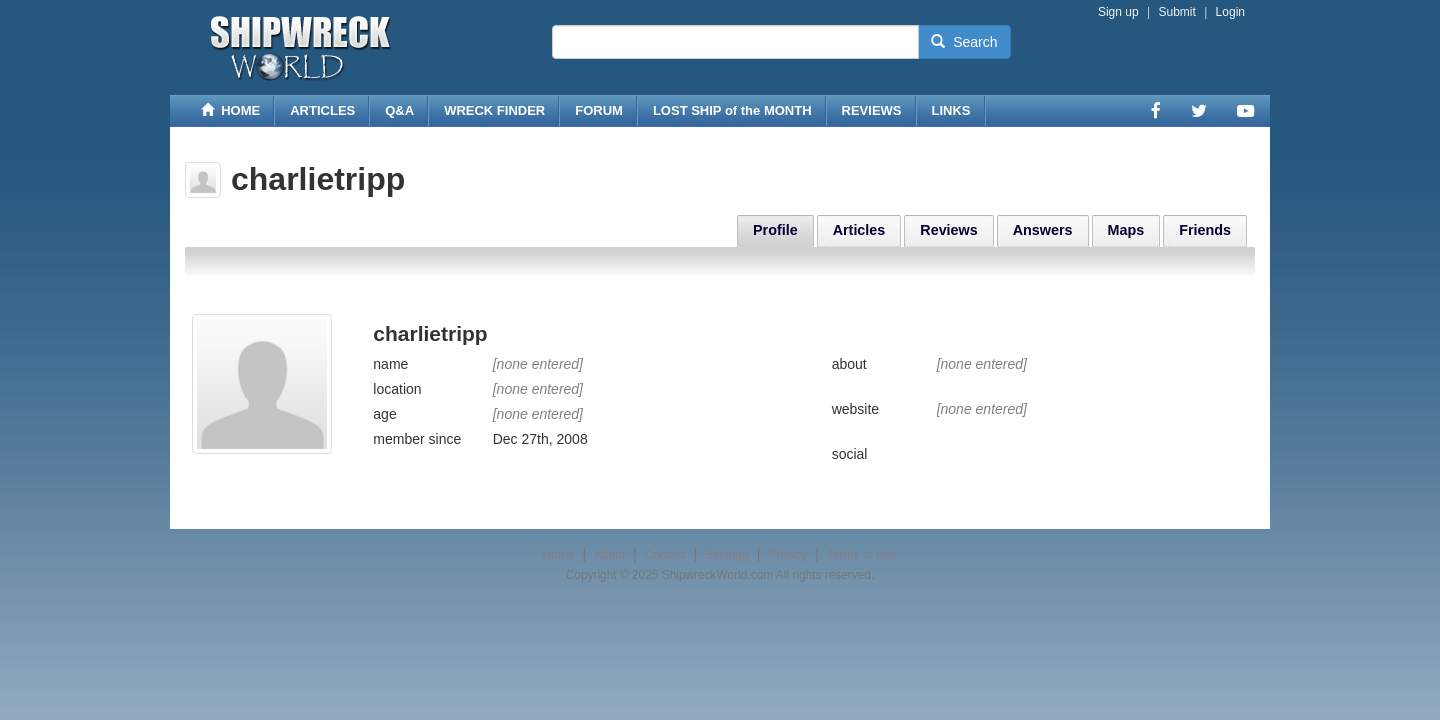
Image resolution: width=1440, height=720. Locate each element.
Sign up (1118, 12)
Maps (1126, 230)
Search (964, 42)
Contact (664, 555)
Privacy (787, 555)
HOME (230, 110)
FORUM (599, 110)
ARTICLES (322, 110)
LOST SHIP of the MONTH (732, 110)
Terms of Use (862, 555)
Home (559, 555)
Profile (775, 230)
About (609, 555)
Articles (859, 230)
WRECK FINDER (494, 110)
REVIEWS (872, 110)
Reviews (948, 230)
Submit (1176, 12)
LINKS (951, 110)
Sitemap (727, 555)
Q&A (399, 110)
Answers (1043, 230)
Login (1230, 12)
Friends (1205, 230)
